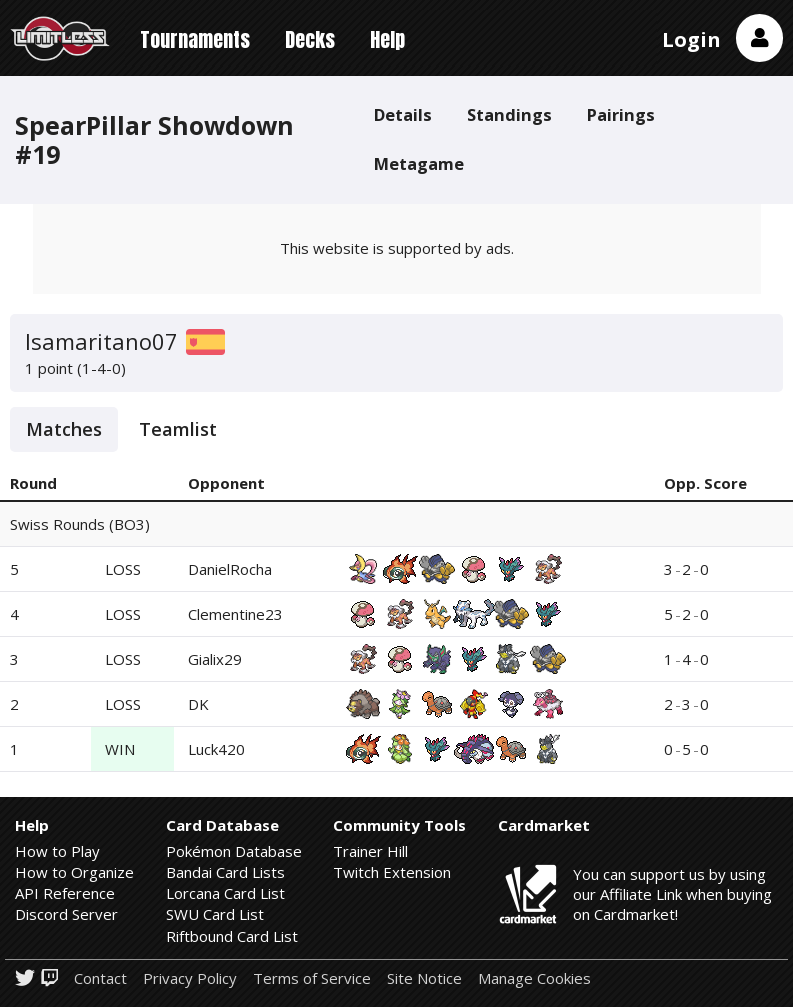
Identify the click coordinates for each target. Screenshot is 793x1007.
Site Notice (424, 978)
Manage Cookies (534, 978)
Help (387, 39)
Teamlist (178, 429)
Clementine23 (235, 614)
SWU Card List (215, 914)
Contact (100, 978)
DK (198, 704)
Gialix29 (215, 659)
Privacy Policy (190, 978)
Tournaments (195, 39)
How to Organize (74, 872)
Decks (310, 39)
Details (403, 114)
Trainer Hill (370, 851)
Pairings (621, 114)
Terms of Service (312, 978)
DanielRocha (230, 569)
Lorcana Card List (225, 893)
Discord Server (66, 914)
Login (691, 39)
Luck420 (216, 749)
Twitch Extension (392, 872)
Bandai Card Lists (225, 872)
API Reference (65, 893)
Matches (64, 429)
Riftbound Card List (232, 936)
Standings (509, 114)
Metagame (419, 163)
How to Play (57, 851)
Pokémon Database (234, 851)
